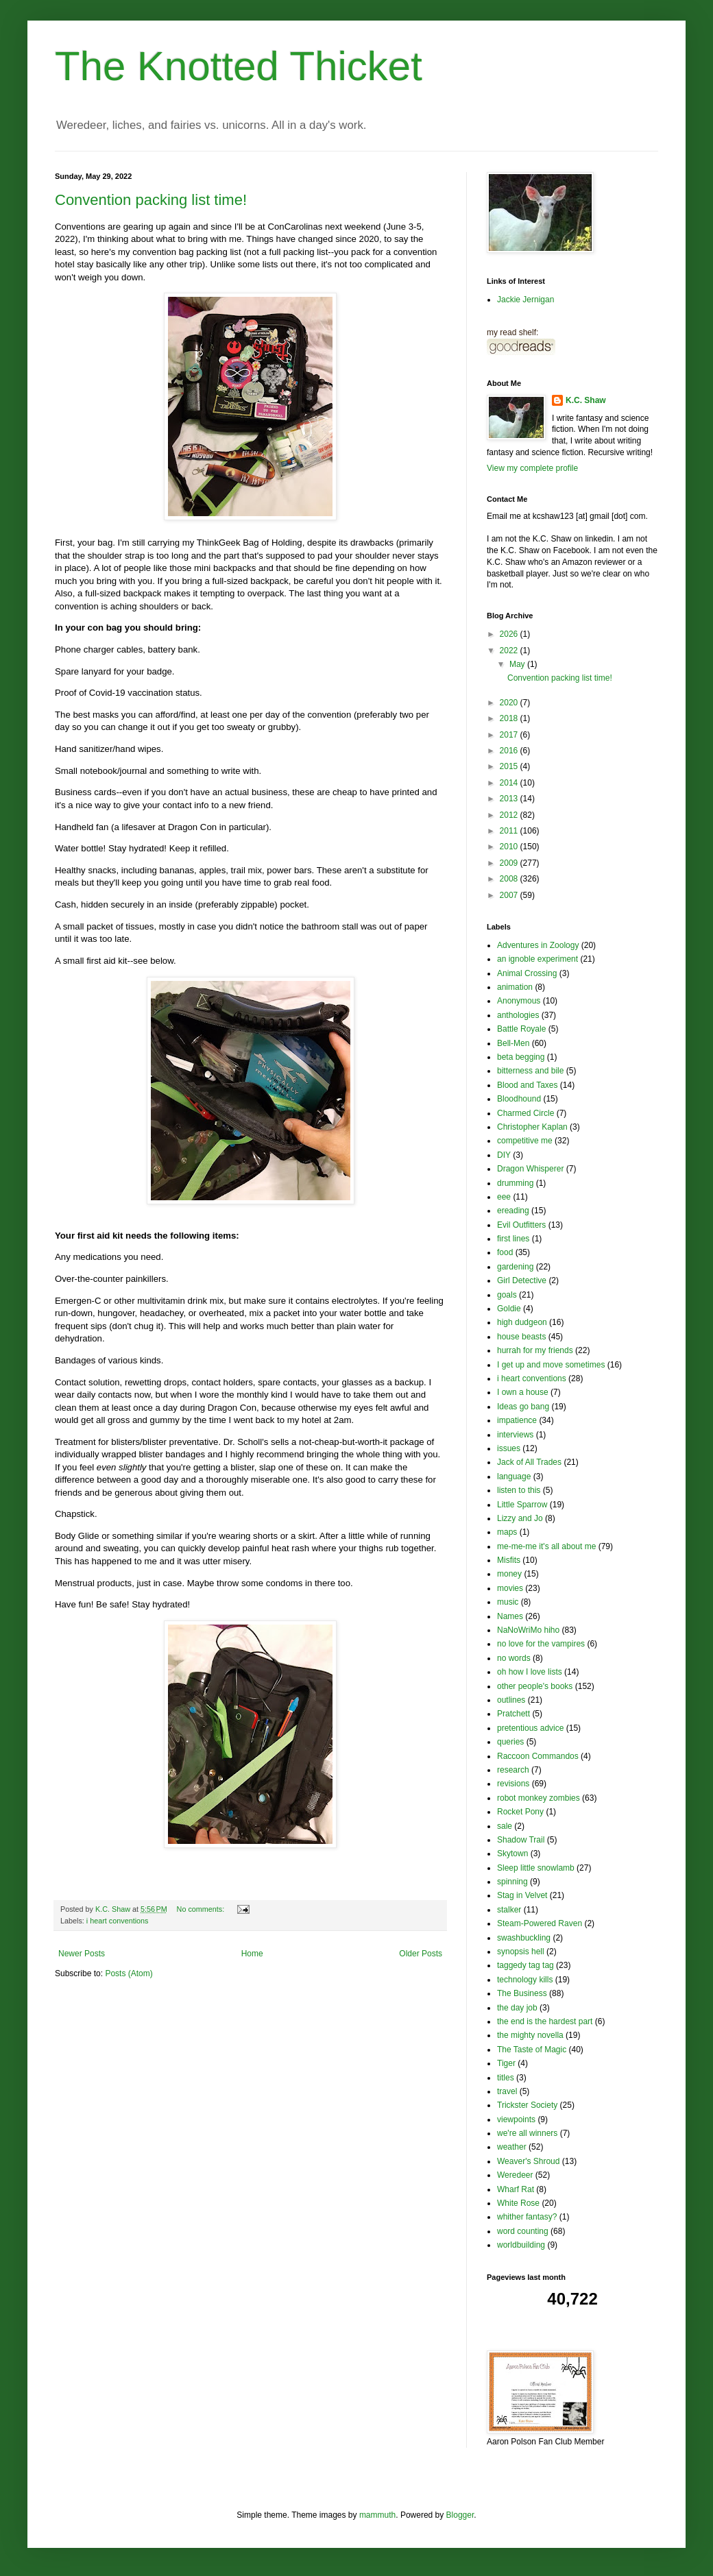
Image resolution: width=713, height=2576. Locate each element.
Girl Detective (521, 1280)
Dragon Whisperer (530, 1169)
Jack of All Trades (529, 1462)
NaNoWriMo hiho (528, 1630)
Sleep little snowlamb (536, 1868)
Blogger (460, 2515)
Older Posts (420, 1953)
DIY (504, 1155)
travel (507, 2091)
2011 (510, 831)
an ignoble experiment (537, 959)
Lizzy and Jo (520, 1518)
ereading (513, 1210)
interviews (515, 1434)
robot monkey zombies (538, 1798)
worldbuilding (521, 2245)
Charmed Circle (525, 1113)
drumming (515, 1183)
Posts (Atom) (128, 1973)
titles (505, 2077)
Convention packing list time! (151, 199)
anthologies (518, 1015)
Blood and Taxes (527, 1085)
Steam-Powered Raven (539, 1923)
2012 (510, 815)
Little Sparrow (522, 1504)
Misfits (508, 1560)
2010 (510, 846)
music (507, 1602)
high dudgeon (522, 1322)
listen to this (518, 1490)
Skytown (512, 1853)
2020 (510, 702)
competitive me (525, 1140)
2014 (510, 783)
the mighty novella (530, 2035)
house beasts (521, 1336)
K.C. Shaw (586, 400)
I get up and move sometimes (551, 1365)
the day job (517, 2008)
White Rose (518, 2203)
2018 (510, 718)
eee (504, 1197)
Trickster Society (527, 2105)
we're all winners (527, 2133)
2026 (510, 634)
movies (510, 1588)
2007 (510, 895)
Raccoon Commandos (538, 1756)
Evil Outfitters (521, 1225)
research (513, 1770)
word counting (522, 2231)
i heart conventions (117, 1921)
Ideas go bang (523, 1406)
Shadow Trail (520, 1840)
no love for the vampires (541, 1644)
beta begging (520, 1057)
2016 (510, 750)
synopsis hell (520, 1951)
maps (507, 1532)
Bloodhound (519, 1099)
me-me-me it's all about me (546, 1546)
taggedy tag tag (525, 1965)
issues (508, 1448)
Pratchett (513, 1713)
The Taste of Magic (531, 2049)
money (509, 1574)
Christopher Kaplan (532, 1127)
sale (504, 1826)
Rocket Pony (520, 1811)
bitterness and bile (530, 1071)
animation (515, 987)
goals (507, 1295)
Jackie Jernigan (525, 299)
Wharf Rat (515, 2189)
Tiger (506, 2063)
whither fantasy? (527, 2217)
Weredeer (515, 2175)
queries (510, 1742)
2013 (510, 798)
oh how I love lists (529, 1672)
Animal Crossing (527, 973)
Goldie (509, 1308)
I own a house (522, 1392)
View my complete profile (532, 468)
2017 (510, 735)
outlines (511, 1700)
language (514, 1476)
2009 (510, 863)
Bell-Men (513, 1043)
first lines (513, 1238)
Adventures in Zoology (538, 945)
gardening (515, 1267)
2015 (510, 766)
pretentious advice (530, 1728)
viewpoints (516, 2119)
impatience (517, 1420)
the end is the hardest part (544, 2021)
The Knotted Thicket (238, 66)
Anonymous (518, 1001)
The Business (522, 1993)
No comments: (202, 1909)
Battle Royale (521, 1029)
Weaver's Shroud (528, 2161)
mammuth (377, 2515)
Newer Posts (81, 1953)
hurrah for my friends (535, 1350)
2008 (510, 879)
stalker (509, 1910)
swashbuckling (524, 1938)
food (505, 1252)
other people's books (534, 1686)
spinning (512, 1881)
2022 (510, 650)
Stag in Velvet (522, 1895)
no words (514, 1658)
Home (252, 1953)
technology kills (525, 1979)
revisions (513, 1783)
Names (510, 1616)
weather (512, 2147)
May (518, 664)
